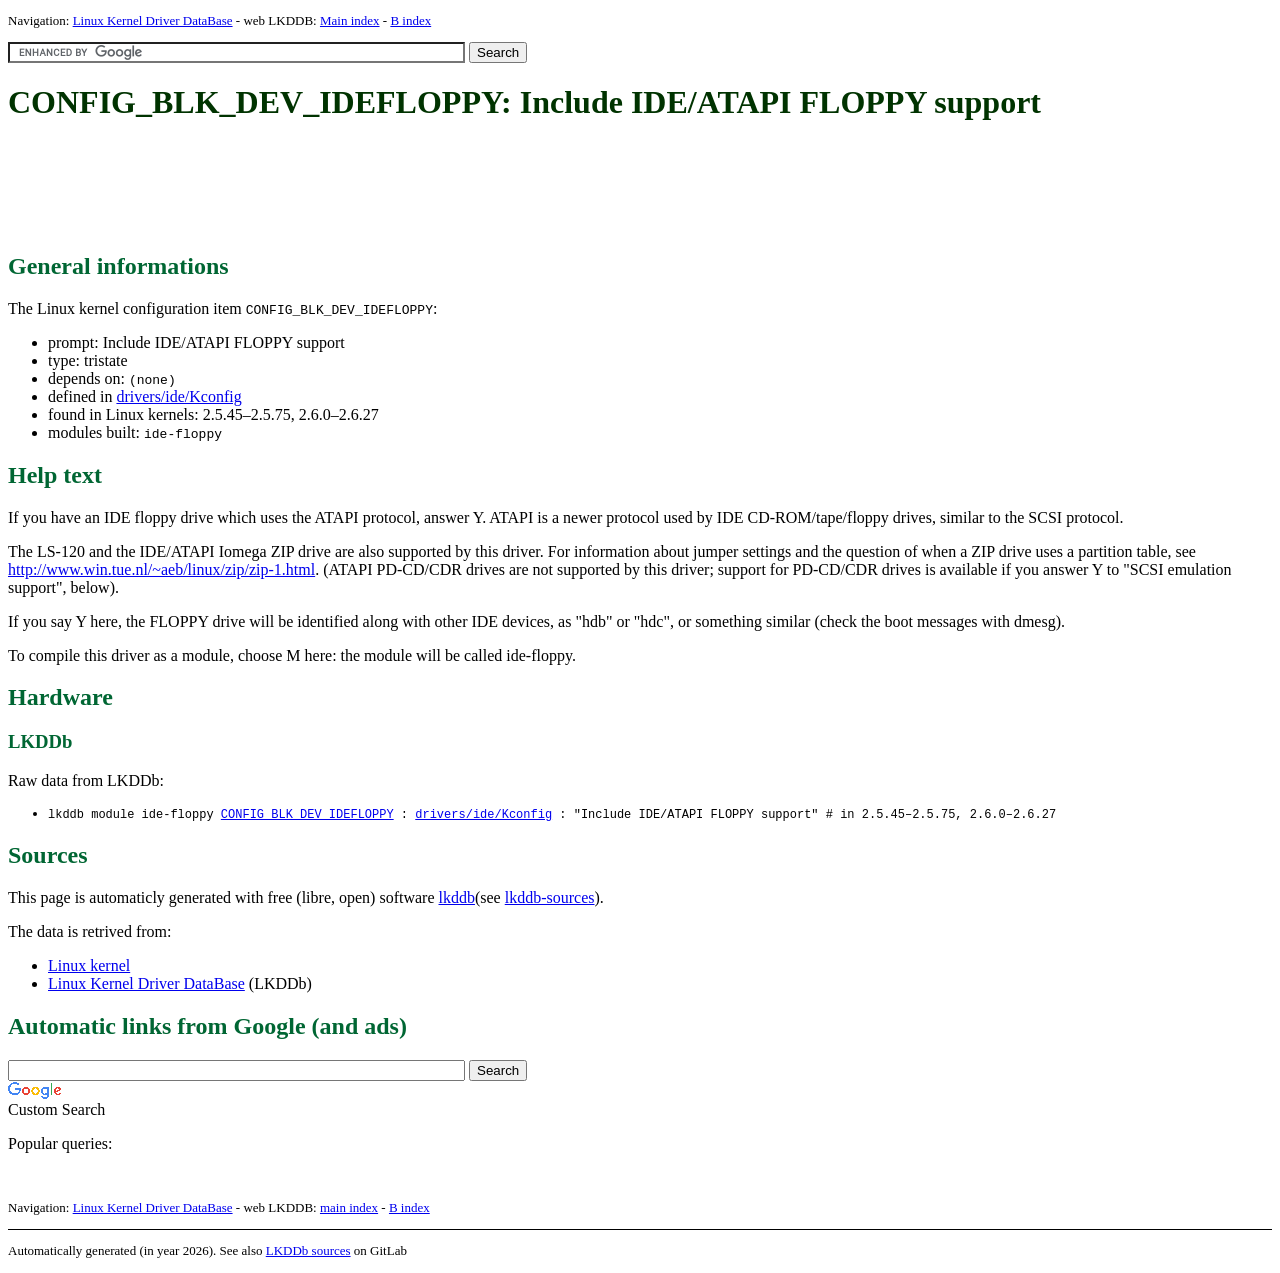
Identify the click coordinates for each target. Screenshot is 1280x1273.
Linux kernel (89, 966)
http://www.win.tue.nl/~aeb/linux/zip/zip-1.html (161, 569)
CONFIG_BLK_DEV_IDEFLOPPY (307, 814)
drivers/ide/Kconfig (178, 396)
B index (410, 20)
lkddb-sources (550, 898)
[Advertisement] (372, 188)
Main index (350, 20)
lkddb (457, 898)
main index (349, 1208)
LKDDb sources (308, 1251)
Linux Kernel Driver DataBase (153, 20)
